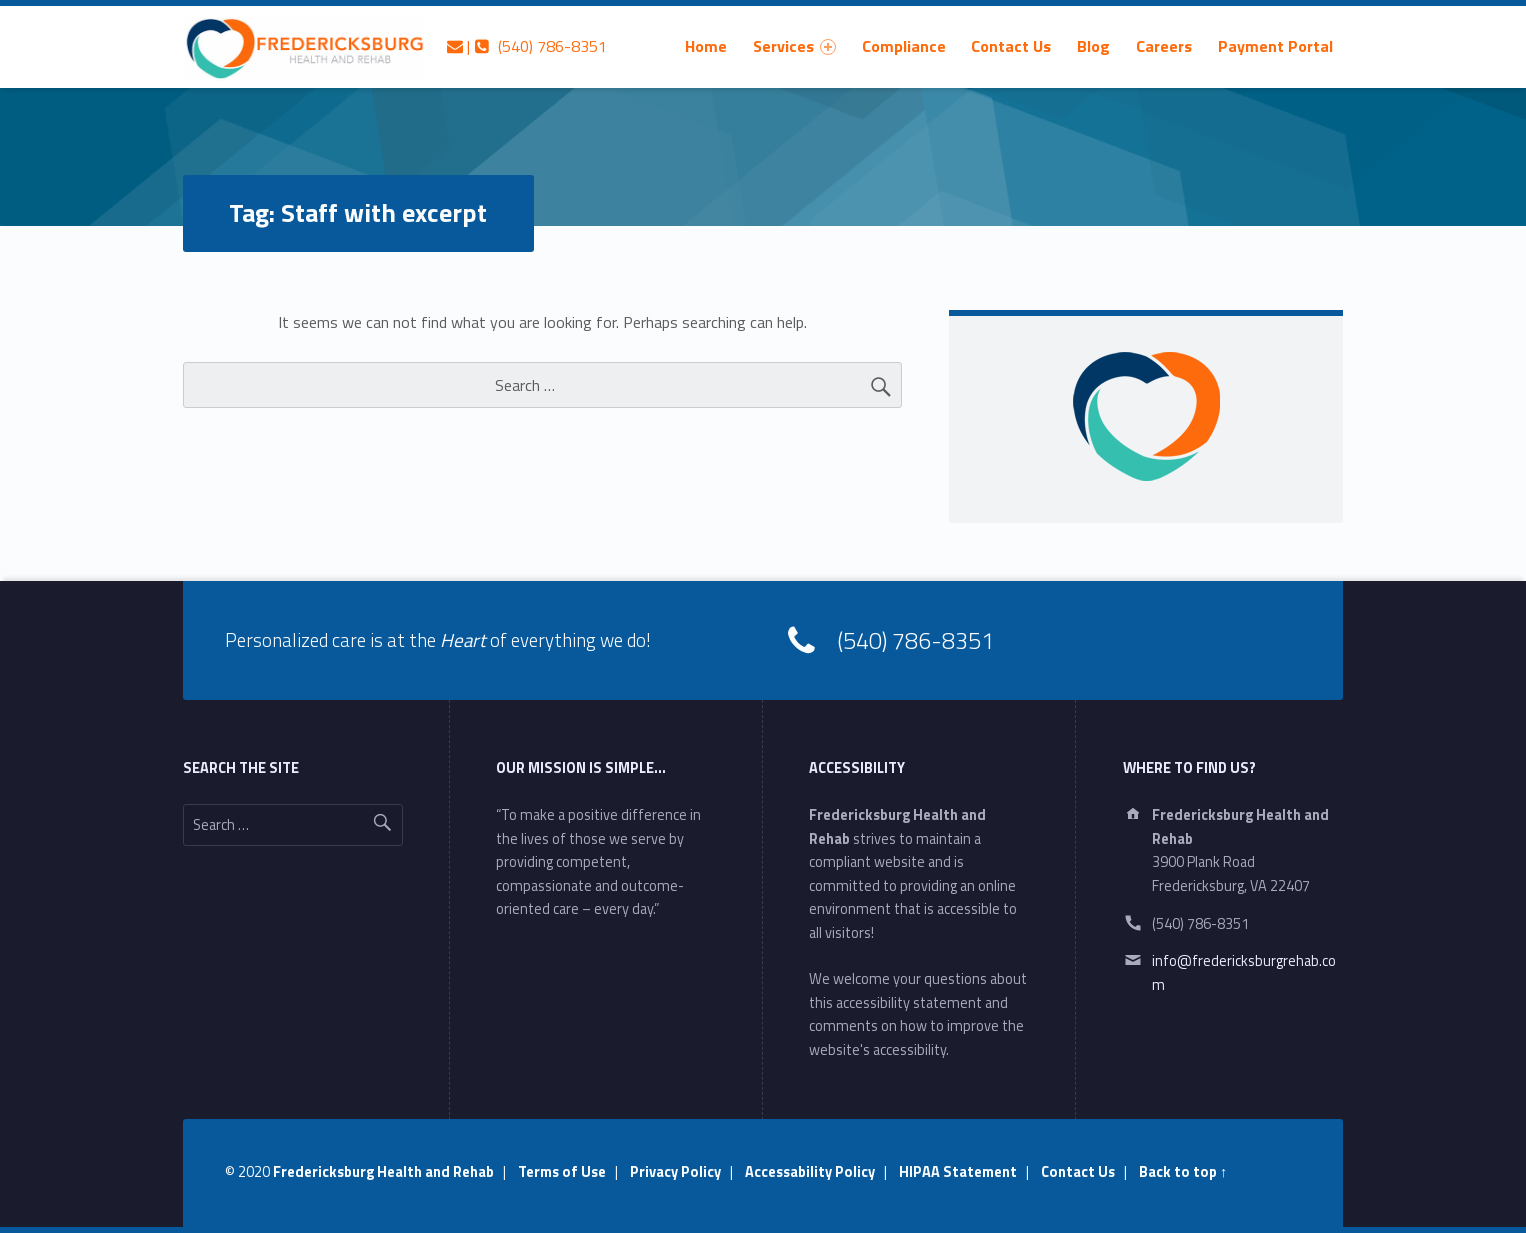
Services (794, 46)
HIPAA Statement (958, 1172)
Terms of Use (562, 1172)
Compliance (904, 46)
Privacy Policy (675, 1172)
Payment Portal (1275, 46)
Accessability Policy (810, 1172)
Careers (1164, 46)
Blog (1093, 46)
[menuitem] (706, 46)
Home (706, 46)
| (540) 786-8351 (527, 46)
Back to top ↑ (1183, 1172)
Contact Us (1011, 46)
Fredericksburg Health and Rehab (383, 1172)
